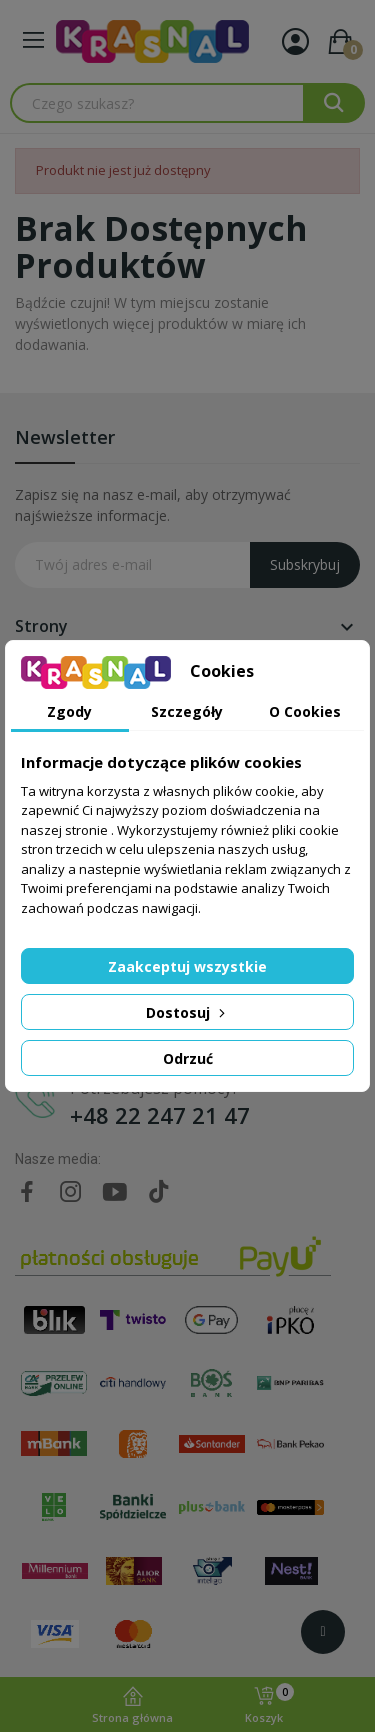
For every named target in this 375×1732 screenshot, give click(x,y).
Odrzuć (188, 1058)
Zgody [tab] (69, 711)
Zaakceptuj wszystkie (187, 966)
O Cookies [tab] (305, 711)
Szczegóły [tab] (187, 711)
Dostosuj (187, 1012)
